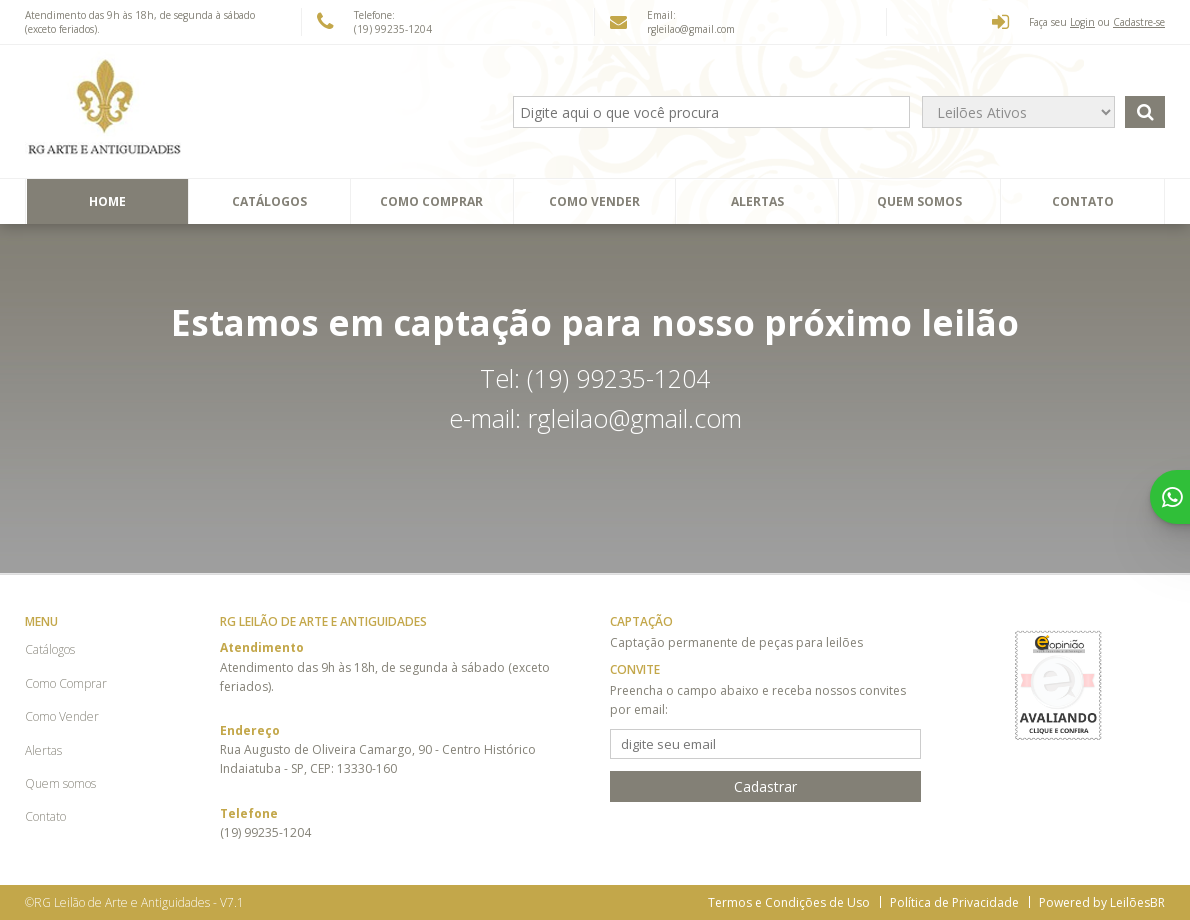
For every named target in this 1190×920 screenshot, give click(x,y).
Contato (1083, 201)
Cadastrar (765, 786)
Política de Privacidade (954, 902)
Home (107, 201)
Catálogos (269, 201)
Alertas (757, 201)
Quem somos (919, 201)
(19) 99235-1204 (393, 29)
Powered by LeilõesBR (1102, 902)
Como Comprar (431, 201)
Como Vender (594, 201)
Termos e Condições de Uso (789, 902)
